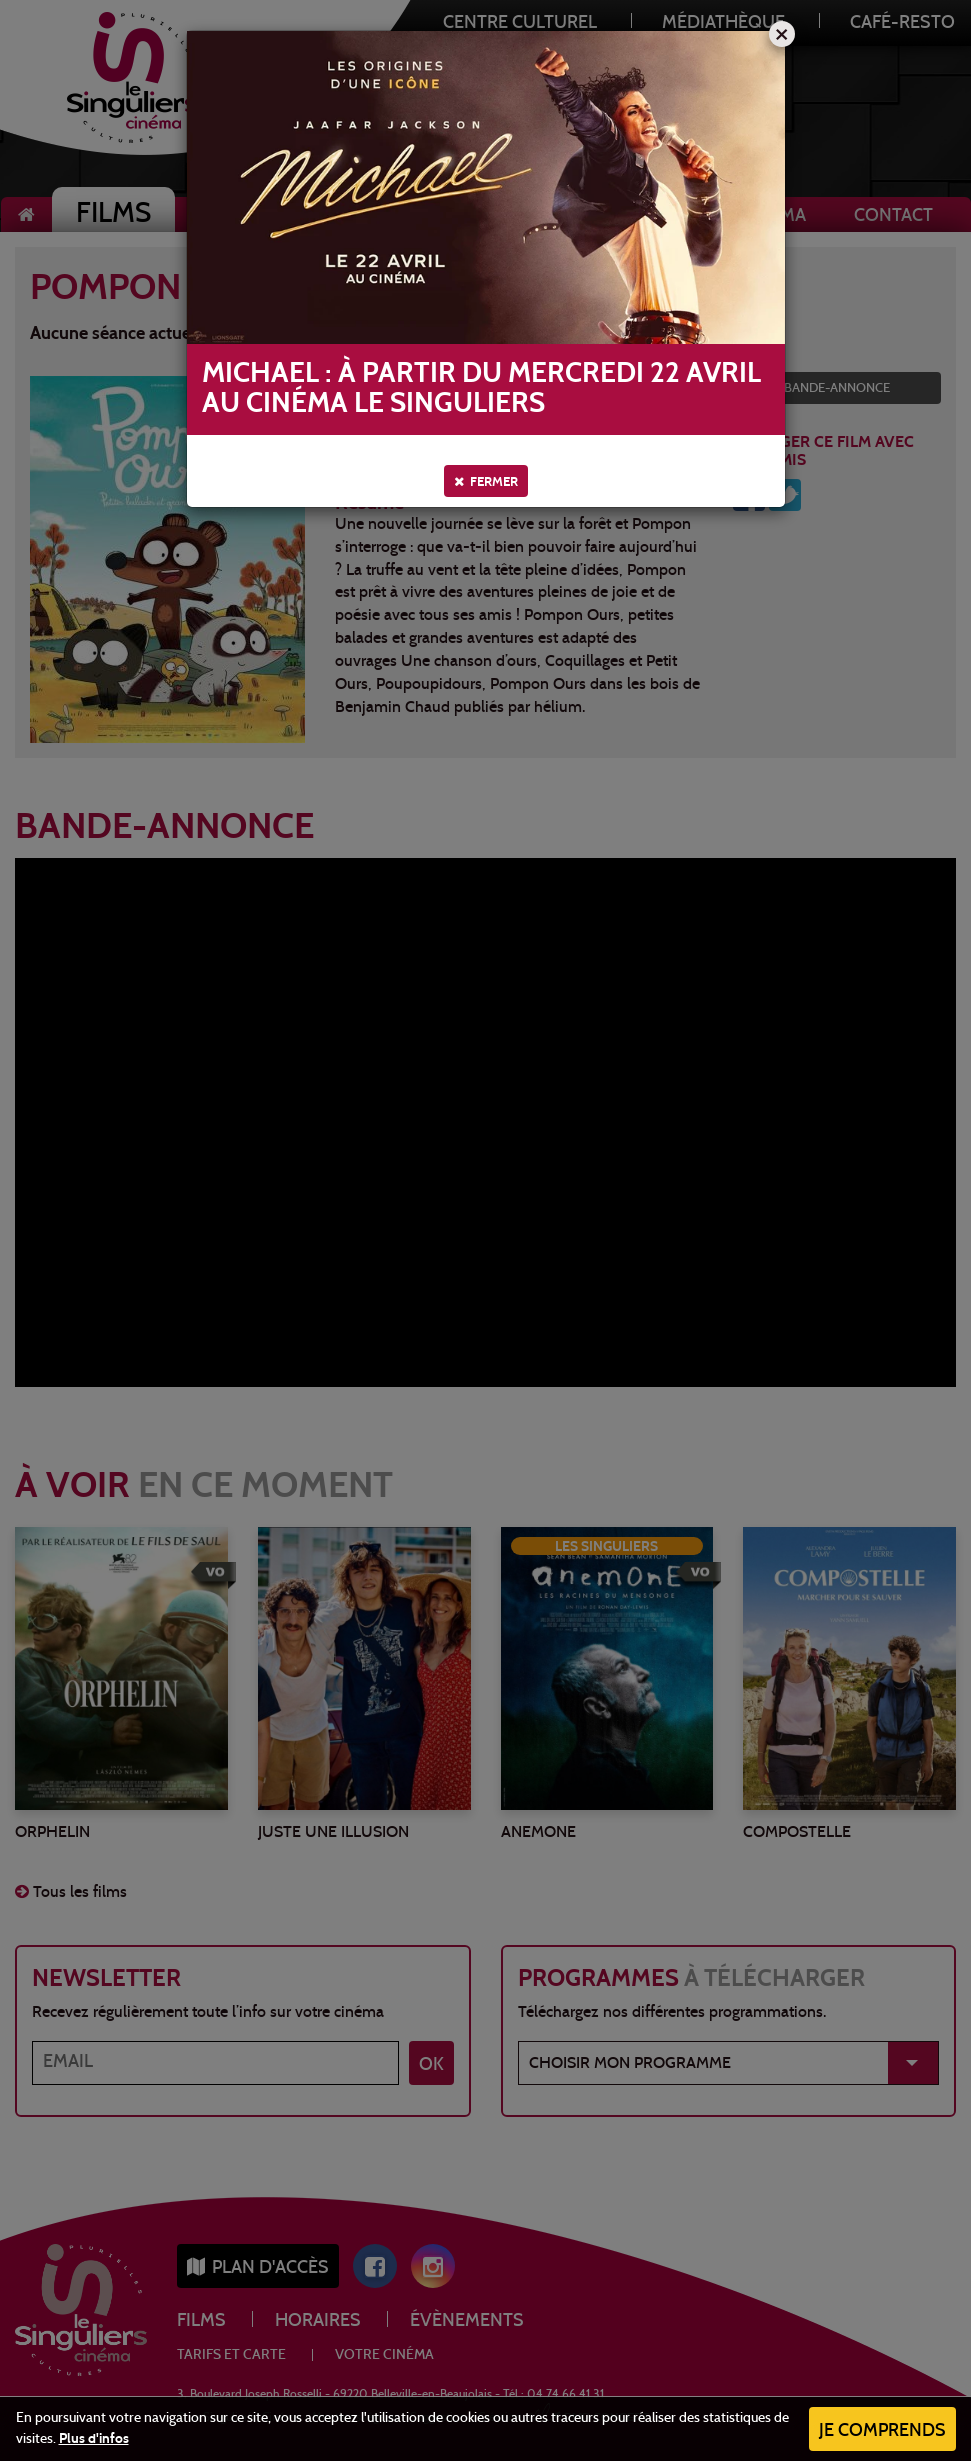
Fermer (486, 482)
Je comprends (882, 2431)
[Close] (782, 34)
